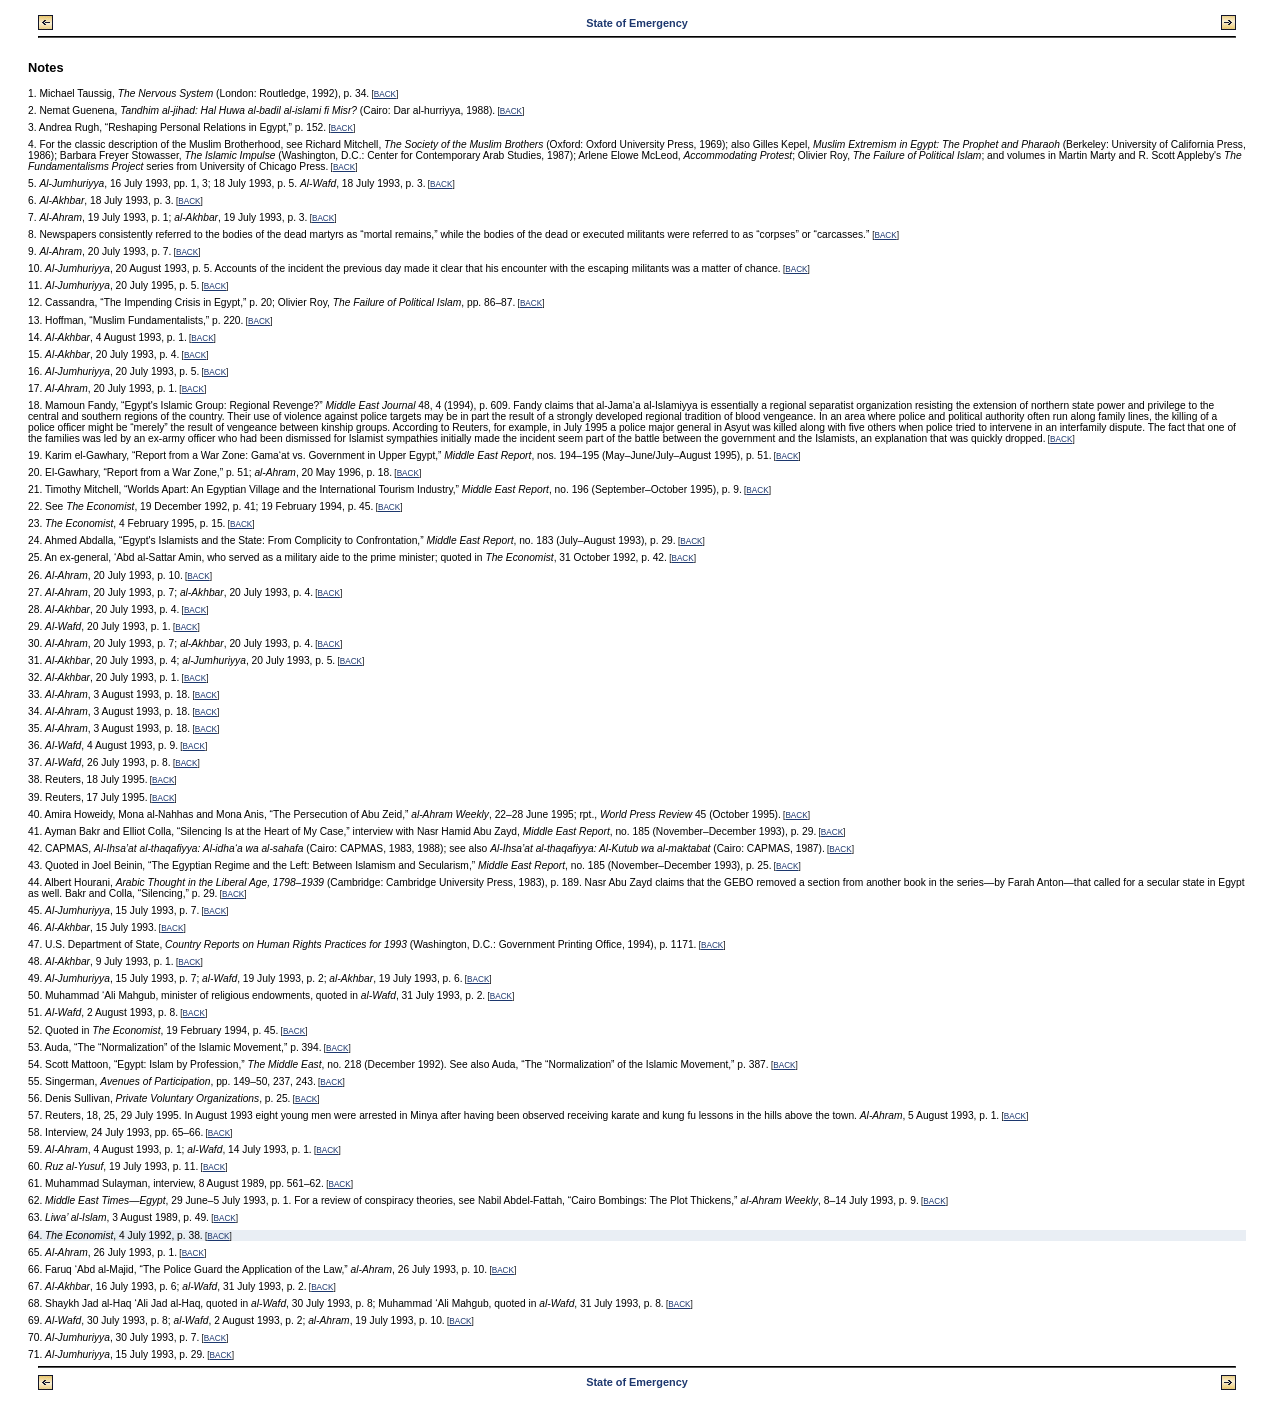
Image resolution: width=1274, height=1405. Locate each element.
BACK (385, 94)
